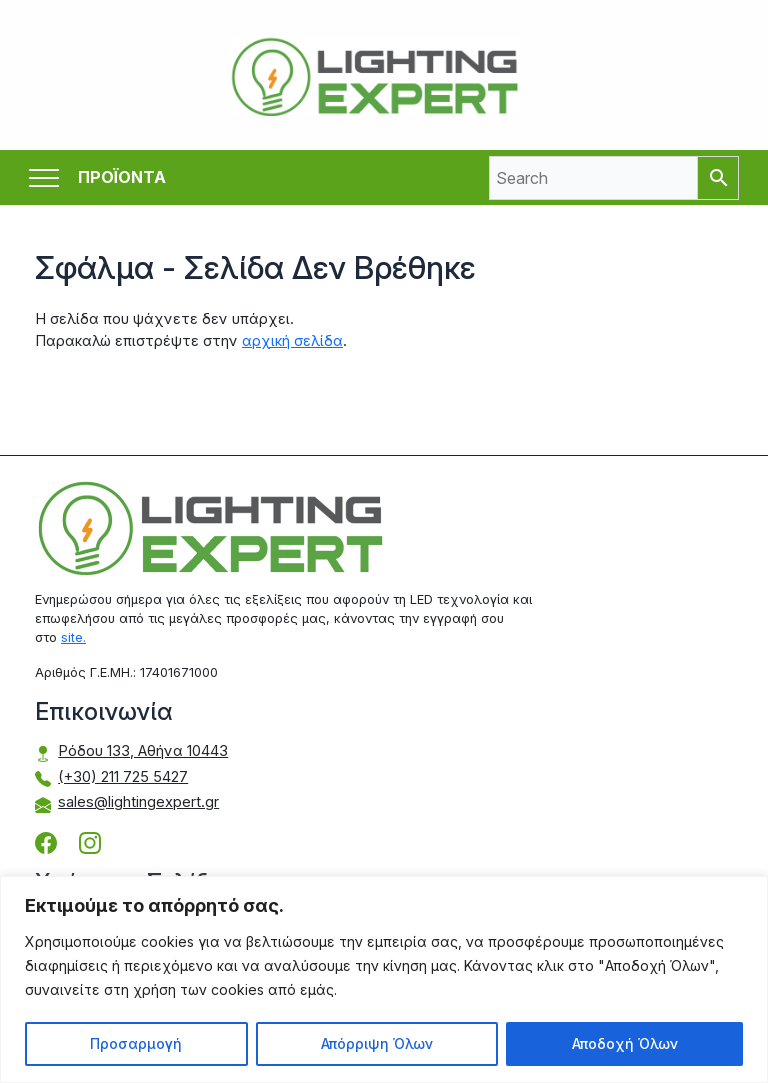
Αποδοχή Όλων (625, 1043)
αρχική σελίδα (292, 341)
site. (73, 637)
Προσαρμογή (136, 1043)
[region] (384, 979)
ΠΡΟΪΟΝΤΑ (122, 177)
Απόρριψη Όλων (377, 1043)
